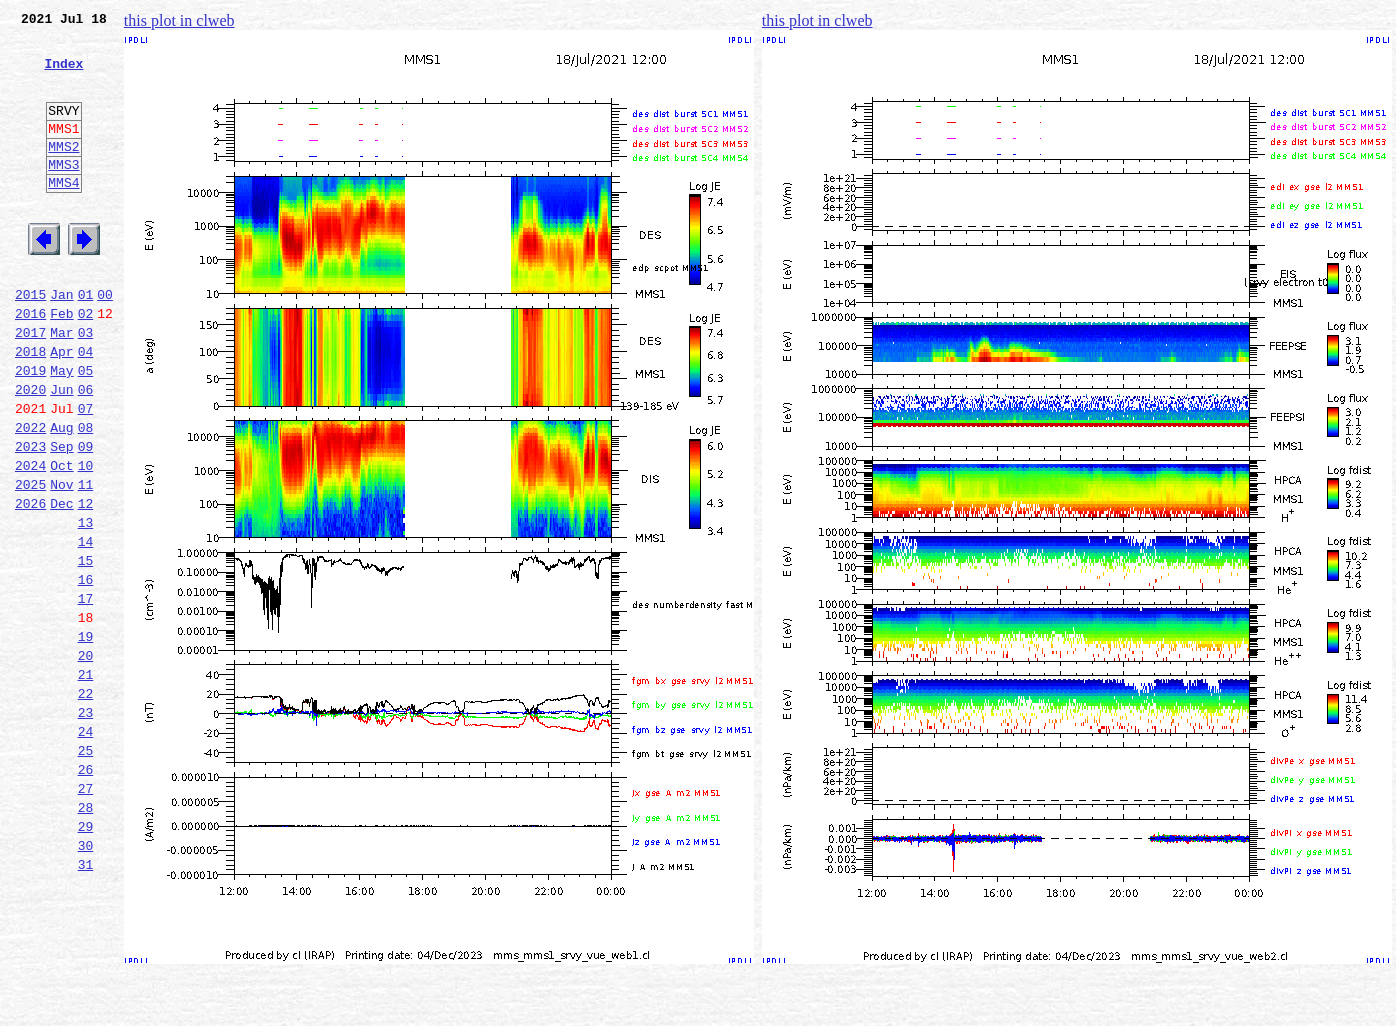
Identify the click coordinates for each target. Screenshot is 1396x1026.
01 (86, 342)
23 (86, 826)
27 (86, 914)
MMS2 (63, 173)
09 (86, 518)
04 (86, 408)
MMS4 (63, 215)
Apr (61, 408)
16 (86, 672)
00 (105, 342)
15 (86, 650)
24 (86, 848)
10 (86, 540)
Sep (61, 518)
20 (86, 760)
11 (86, 562)
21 (86, 782)
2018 (30, 408)
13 (86, 606)
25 (86, 870)
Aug (61, 496)
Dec (61, 584)
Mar (61, 386)
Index (63, 75)
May (61, 430)
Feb (61, 364)
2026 (30, 584)
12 (86, 584)
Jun (61, 452)
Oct (61, 540)
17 (86, 694)
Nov (61, 562)
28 (86, 936)
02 (86, 364)
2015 (30, 342)
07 (86, 474)
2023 (30, 518)
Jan (61, 342)
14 (86, 628)
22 (86, 804)
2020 (30, 452)
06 (86, 452)
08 (86, 496)
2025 (30, 562)
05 (86, 430)
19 (86, 738)
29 (86, 958)
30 (86, 980)
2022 (30, 496)
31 (86, 1002)
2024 (30, 540)
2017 (30, 386)
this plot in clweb (179, 20)
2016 (30, 364)
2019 (30, 430)
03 (86, 386)
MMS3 (63, 194)
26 (86, 892)
